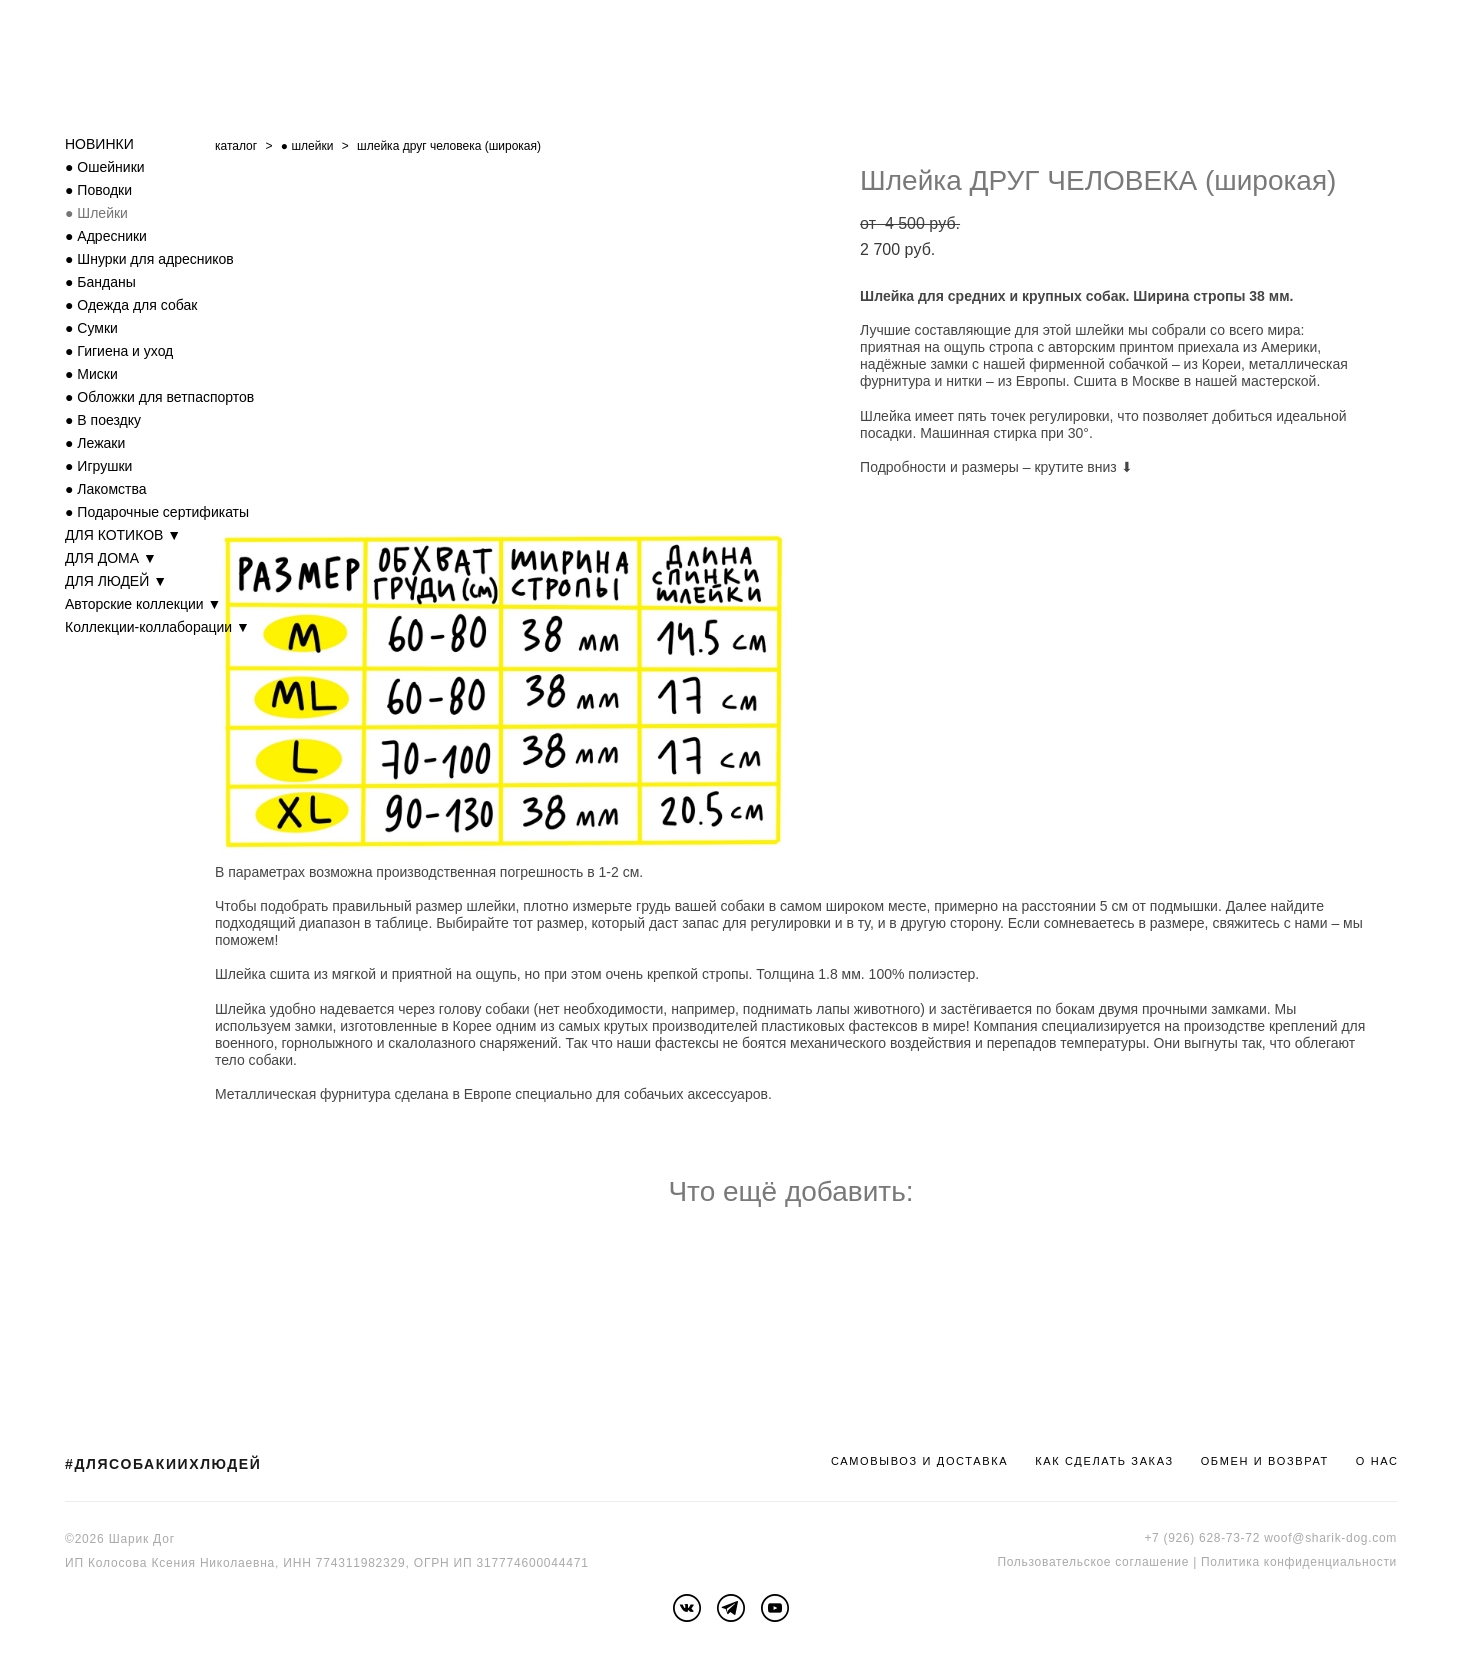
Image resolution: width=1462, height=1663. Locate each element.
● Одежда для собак (131, 305)
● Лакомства (106, 489)
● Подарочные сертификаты (157, 512)
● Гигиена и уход (119, 351)
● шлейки (307, 146)
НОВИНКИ (99, 144)
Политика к (1235, 1562)
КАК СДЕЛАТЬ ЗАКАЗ (1104, 1461)
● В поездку (103, 420)
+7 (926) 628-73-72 (1202, 1538)
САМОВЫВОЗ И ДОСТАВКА (919, 1461)
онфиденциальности (1333, 1562)
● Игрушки (98, 466)
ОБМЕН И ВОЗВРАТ (1265, 1461)
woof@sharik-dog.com (1330, 1538)
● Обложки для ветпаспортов (159, 397)
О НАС (1377, 1461)
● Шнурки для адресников (149, 259)
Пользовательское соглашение (1093, 1562)
